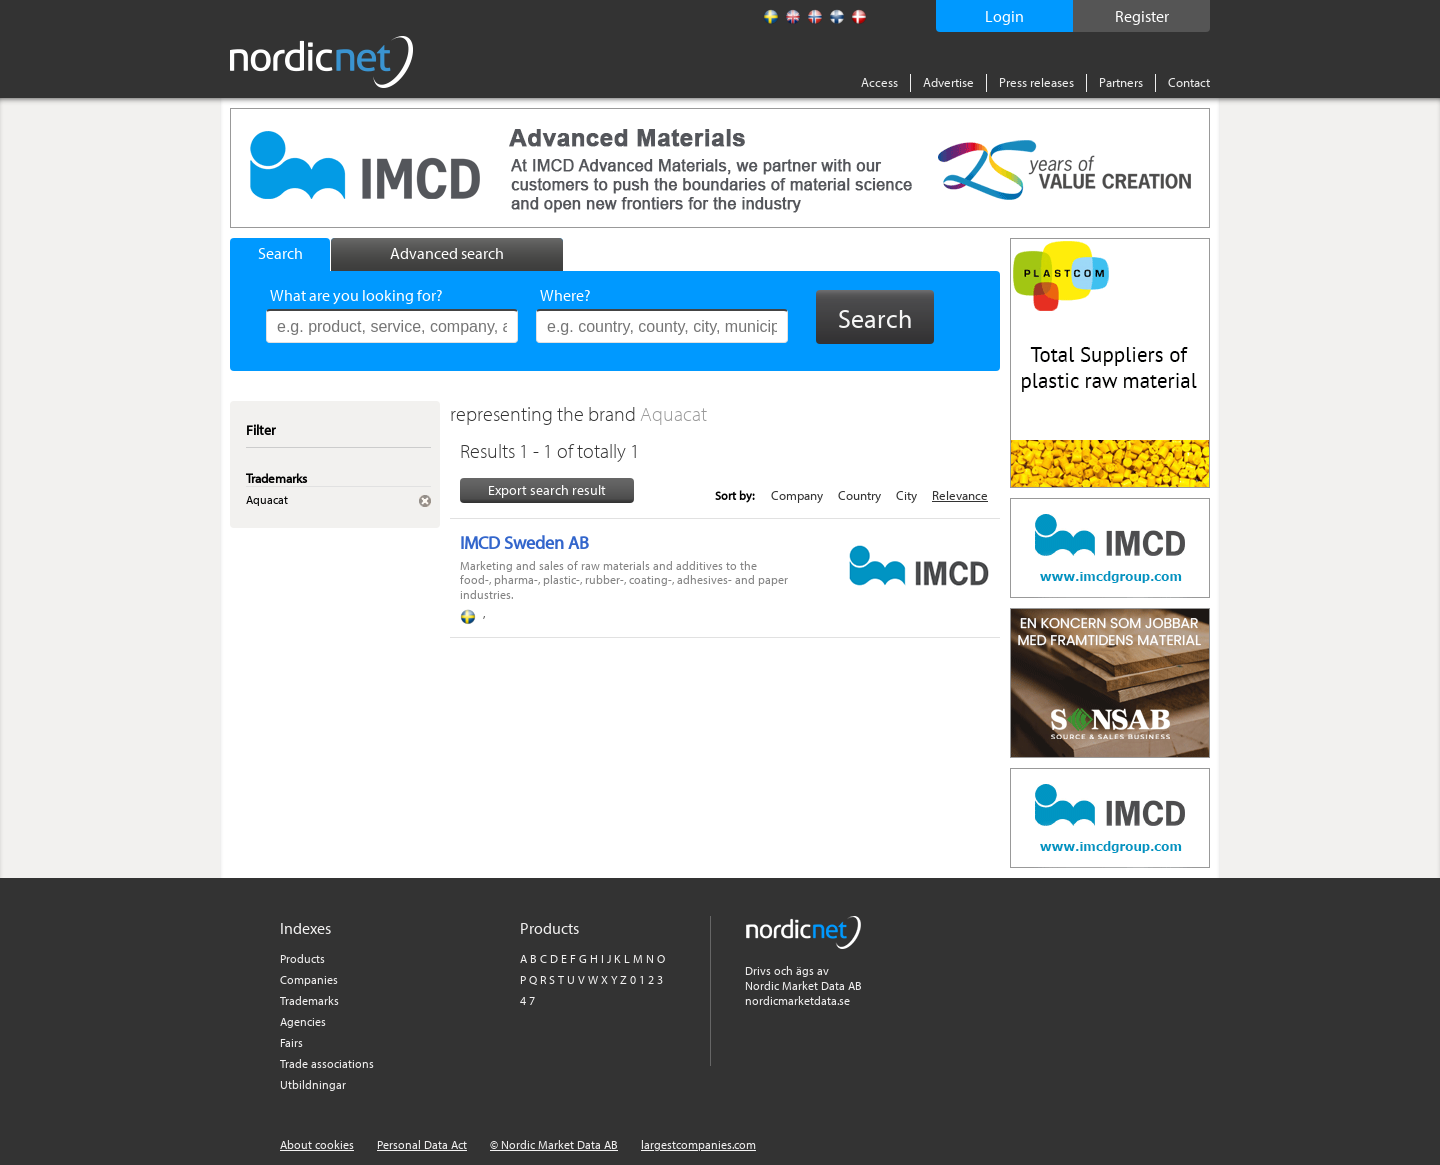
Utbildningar (313, 1084)
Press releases (1036, 82)
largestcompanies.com (698, 1144)
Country (859, 495)
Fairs (291, 1042)
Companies (309, 979)
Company (797, 495)
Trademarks (309, 1000)
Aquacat (673, 413)
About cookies (317, 1144)
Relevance (960, 495)
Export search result (547, 490)
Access (879, 82)
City (906, 495)
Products (302, 958)
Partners (1121, 82)
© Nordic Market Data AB (554, 1144)
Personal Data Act (422, 1144)
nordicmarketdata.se (797, 1000)
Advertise (948, 82)
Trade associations (327, 1063)
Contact (1189, 82)
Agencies (303, 1021)
